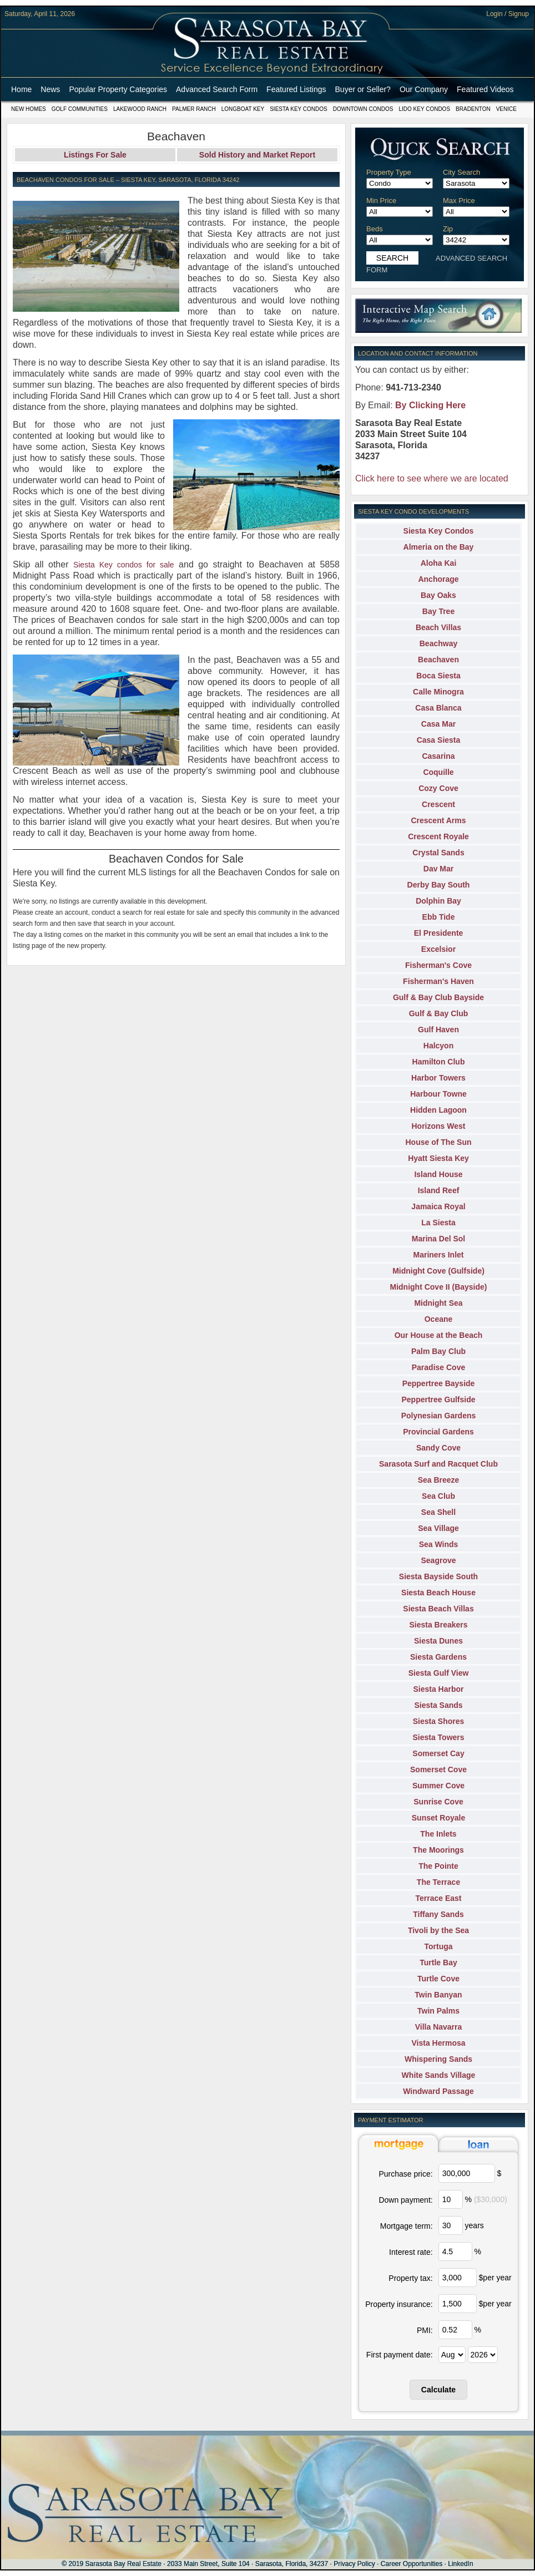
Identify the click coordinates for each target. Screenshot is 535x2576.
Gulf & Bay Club (438, 1013)
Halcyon (438, 1045)
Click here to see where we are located (431, 478)
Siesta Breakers (438, 1624)
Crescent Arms (438, 820)
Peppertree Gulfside (438, 1399)
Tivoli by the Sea (438, 1930)
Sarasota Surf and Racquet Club (438, 1463)
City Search (461, 172)
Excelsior (438, 949)
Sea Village (438, 1528)
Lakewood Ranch (139, 109)
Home (21, 89)
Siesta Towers (438, 1737)
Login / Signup (507, 14)
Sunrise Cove (438, 1801)
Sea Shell (438, 1512)
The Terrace (438, 1882)
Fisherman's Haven (438, 981)
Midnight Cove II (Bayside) (438, 1286)
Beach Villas (438, 627)
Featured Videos (485, 89)
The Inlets (438, 1833)
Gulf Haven (438, 1029)
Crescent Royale (438, 836)
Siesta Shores (439, 1721)
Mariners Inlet (438, 1254)
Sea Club (438, 1496)
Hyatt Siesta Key (438, 1158)
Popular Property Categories (118, 89)
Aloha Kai (439, 563)
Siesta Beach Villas (438, 1608)
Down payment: (405, 2199)
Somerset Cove (438, 1769)
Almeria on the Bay (438, 546)
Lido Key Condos (424, 109)
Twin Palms (438, 2010)
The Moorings (438, 1849)
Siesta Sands (438, 1705)
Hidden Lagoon (438, 1110)
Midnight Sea (438, 1303)
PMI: (425, 2330)
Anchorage (438, 579)
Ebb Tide (438, 916)
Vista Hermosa (438, 2043)
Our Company (424, 89)
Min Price (381, 200)
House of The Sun (439, 1142)
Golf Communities (80, 109)
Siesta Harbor (438, 1689)
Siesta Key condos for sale (123, 564)
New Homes (28, 109)
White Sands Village (439, 2075)
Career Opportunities (411, 2564)
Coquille (438, 772)
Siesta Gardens (438, 1656)
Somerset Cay (438, 1753)
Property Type (388, 172)
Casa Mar (438, 723)
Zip (448, 229)
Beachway (438, 643)
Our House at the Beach (439, 1335)
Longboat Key (242, 109)
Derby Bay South (438, 884)
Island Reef (439, 1190)
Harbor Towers (438, 1077)
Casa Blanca (438, 707)
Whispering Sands (438, 2059)
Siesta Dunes (438, 1640)
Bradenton (473, 109)
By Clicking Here (430, 405)
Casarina (438, 756)
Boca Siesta (438, 675)
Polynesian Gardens (438, 1415)
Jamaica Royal (438, 1206)
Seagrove (438, 1560)
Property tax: (410, 2278)
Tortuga (438, 1946)
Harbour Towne (438, 1093)
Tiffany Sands (438, 1914)
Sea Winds (438, 1544)
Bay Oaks (438, 595)
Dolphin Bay (438, 900)
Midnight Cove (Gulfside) (438, 1270)
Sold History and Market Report (257, 154)
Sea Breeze (439, 1479)
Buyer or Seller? (363, 89)
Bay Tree (438, 611)
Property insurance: (398, 2304)
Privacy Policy (354, 2564)
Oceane (439, 1319)
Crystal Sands (438, 852)
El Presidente (438, 933)
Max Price (459, 200)
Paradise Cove (439, 1367)
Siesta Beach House (438, 1592)
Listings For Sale (95, 154)
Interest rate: (411, 2252)
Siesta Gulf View (438, 1673)
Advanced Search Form (217, 89)
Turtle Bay (438, 1962)
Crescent (438, 804)
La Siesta (438, 1222)
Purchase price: (405, 2173)
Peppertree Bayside (438, 1383)
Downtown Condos (363, 109)
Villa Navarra (438, 2026)
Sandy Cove (438, 1447)
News (50, 89)
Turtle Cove (438, 1978)
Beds (374, 229)
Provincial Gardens (438, 1431)
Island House (438, 1174)
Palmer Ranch (194, 109)
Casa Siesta (439, 740)
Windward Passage (438, 2091)
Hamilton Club (438, 1061)
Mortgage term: (406, 2226)
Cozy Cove (438, 788)
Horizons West (439, 1126)
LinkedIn (460, 2564)
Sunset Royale (438, 1817)
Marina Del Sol (438, 1238)
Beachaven (438, 659)
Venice (506, 109)
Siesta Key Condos (298, 109)
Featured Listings (296, 89)
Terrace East (438, 1898)
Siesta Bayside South (438, 1576)
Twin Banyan (438, 1994)
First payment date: (399, 2354)
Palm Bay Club (438, 1351)
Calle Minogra (438, 691)
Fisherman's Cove (438, 965)
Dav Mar (438, 868)
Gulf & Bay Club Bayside (438, 997)
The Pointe (438, 1866)
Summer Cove (438, 1785)
